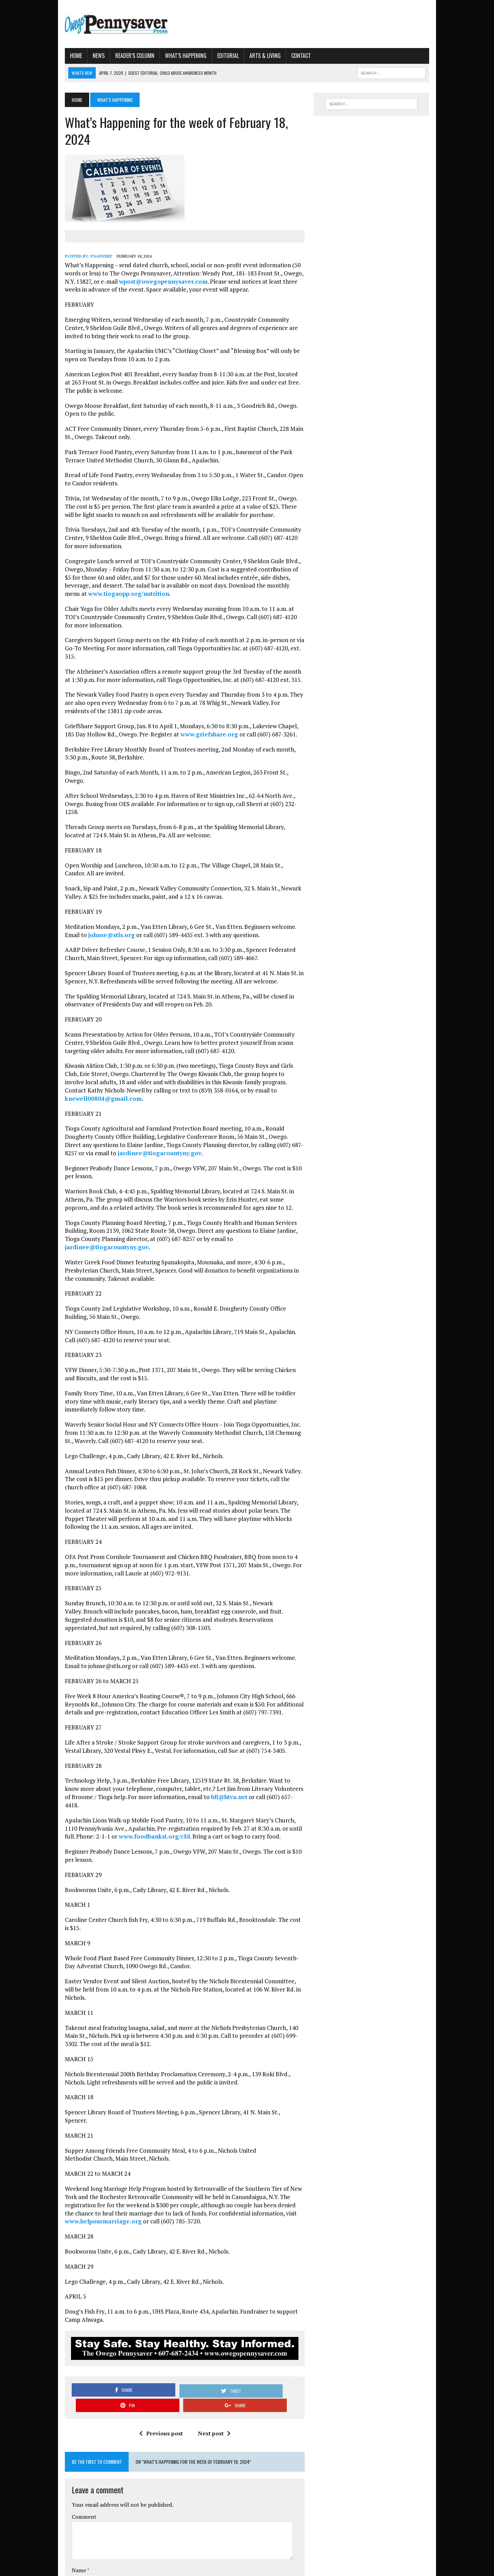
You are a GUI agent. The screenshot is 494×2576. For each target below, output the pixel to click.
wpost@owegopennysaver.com (101, 264)
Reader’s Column (114, 55)
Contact (281, 55)
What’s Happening (165, 55)
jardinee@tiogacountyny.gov (86, 1095)
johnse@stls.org (68, 885)
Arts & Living (244, 55)
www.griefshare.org (167, 701)
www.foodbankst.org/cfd (97, 1738)
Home (56, 55)
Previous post (154, 2289)
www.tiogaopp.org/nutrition (248, 568)
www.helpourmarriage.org (227, 2082)
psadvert (81, 238)
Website (61, 2469)
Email (58, 2447)
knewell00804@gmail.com (181, 1040)
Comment (63, 2373)
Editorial (208, 55)
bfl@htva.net (160, 1706)
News (78, 55)
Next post (207, 2289)
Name (59, 2426)
